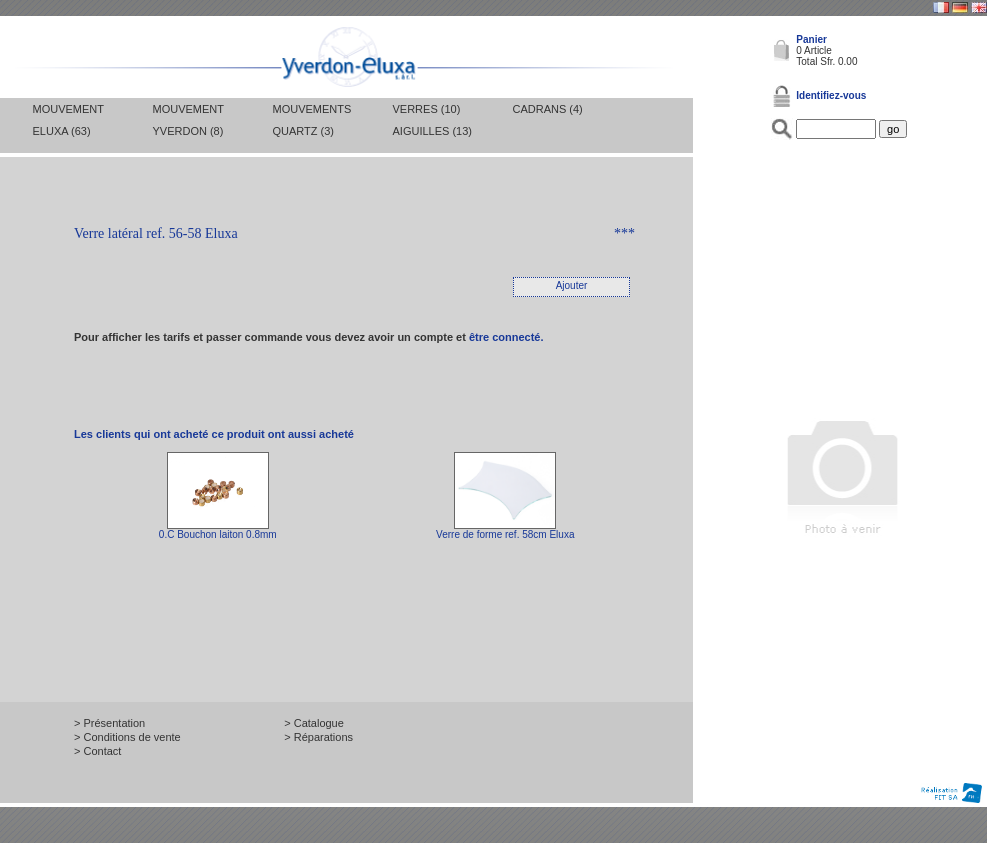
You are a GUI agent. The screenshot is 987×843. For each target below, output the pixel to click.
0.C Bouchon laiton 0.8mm (218, 534)
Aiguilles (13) (432, 131)
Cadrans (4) (548, 109)
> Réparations (318, 737)
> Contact (97, 751)
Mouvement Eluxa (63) (68, 120)
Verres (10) (427, 109)
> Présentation (109, 723)
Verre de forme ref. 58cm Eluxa (505, 534)
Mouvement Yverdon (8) (188, 120)
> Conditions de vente (127, 737)
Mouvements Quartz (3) (312, 120)
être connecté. (506, 337)
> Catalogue (314, 723)
